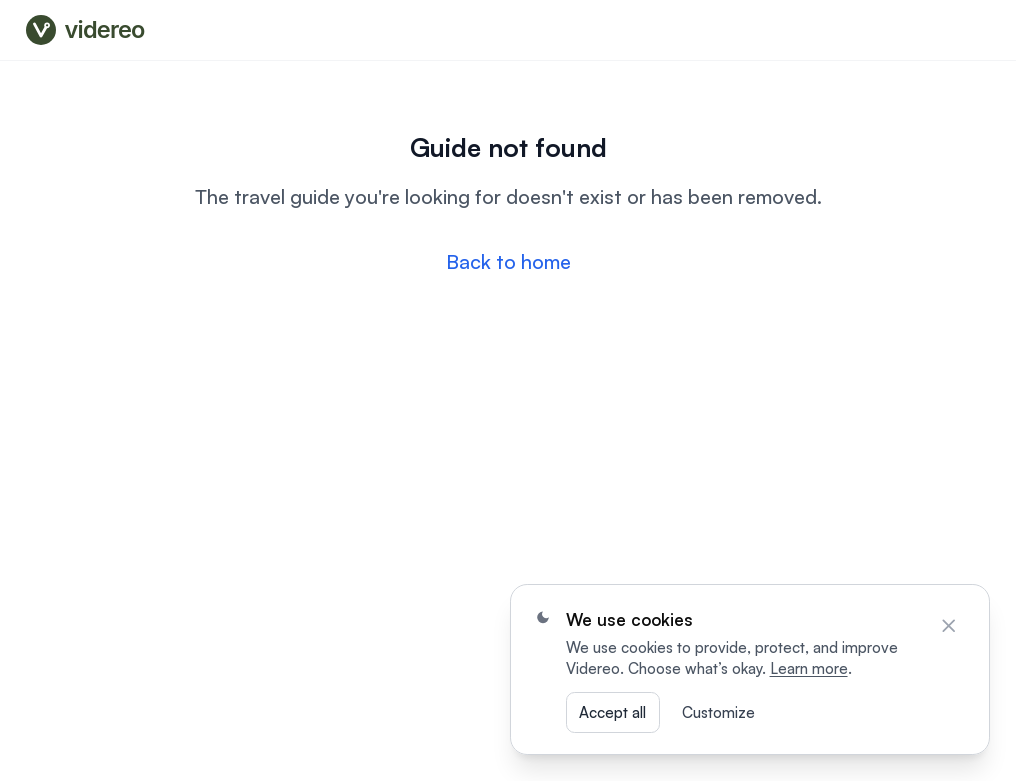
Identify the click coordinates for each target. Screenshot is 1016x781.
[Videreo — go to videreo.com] (90, 30)
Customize (718, 712)
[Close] (948, 626)
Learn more (809, 668)
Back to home (508, 261)
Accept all (612, 712)
